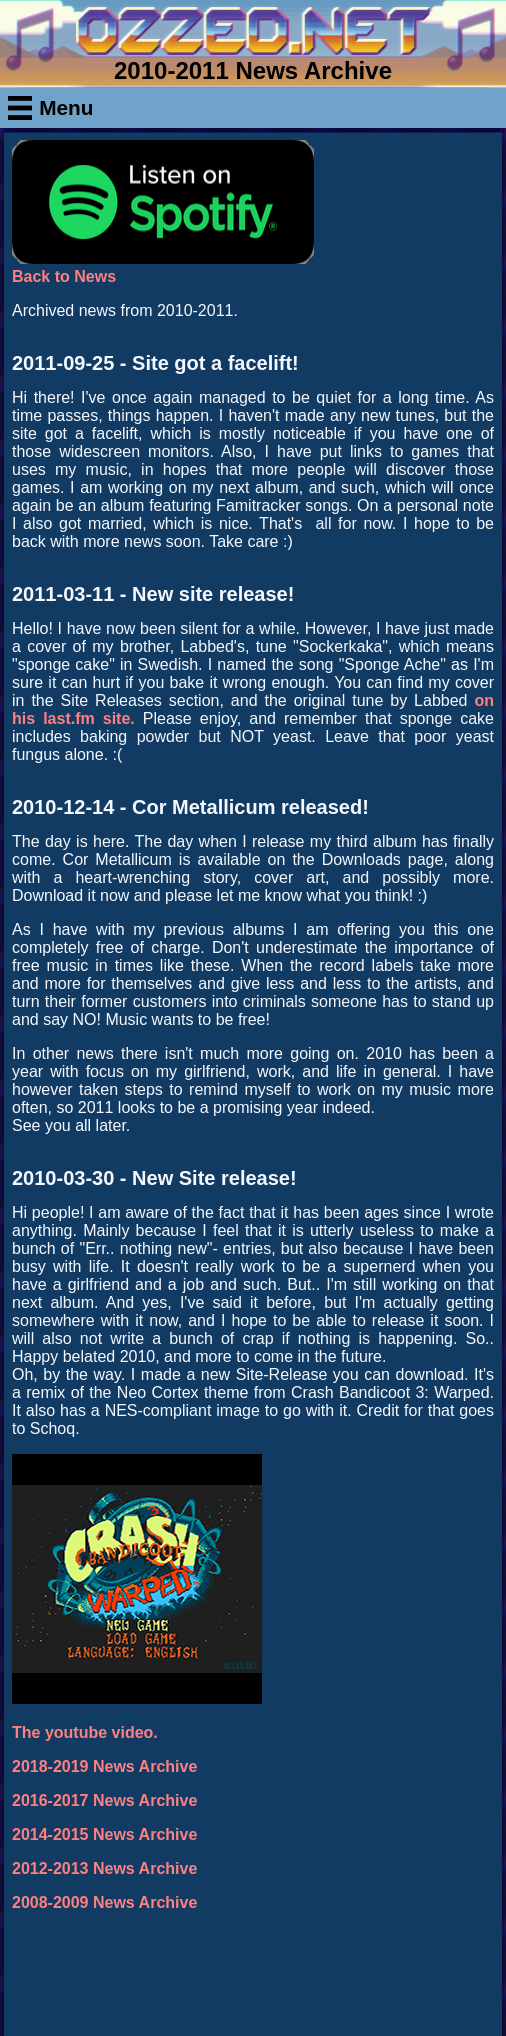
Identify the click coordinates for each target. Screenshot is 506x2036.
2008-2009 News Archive (104, 1902)
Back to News (64, 276)
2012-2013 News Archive (104, 1868)
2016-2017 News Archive (104, 1800)
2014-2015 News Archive (104, 1834)
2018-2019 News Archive (104, 1766)
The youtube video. (85, 1732)
